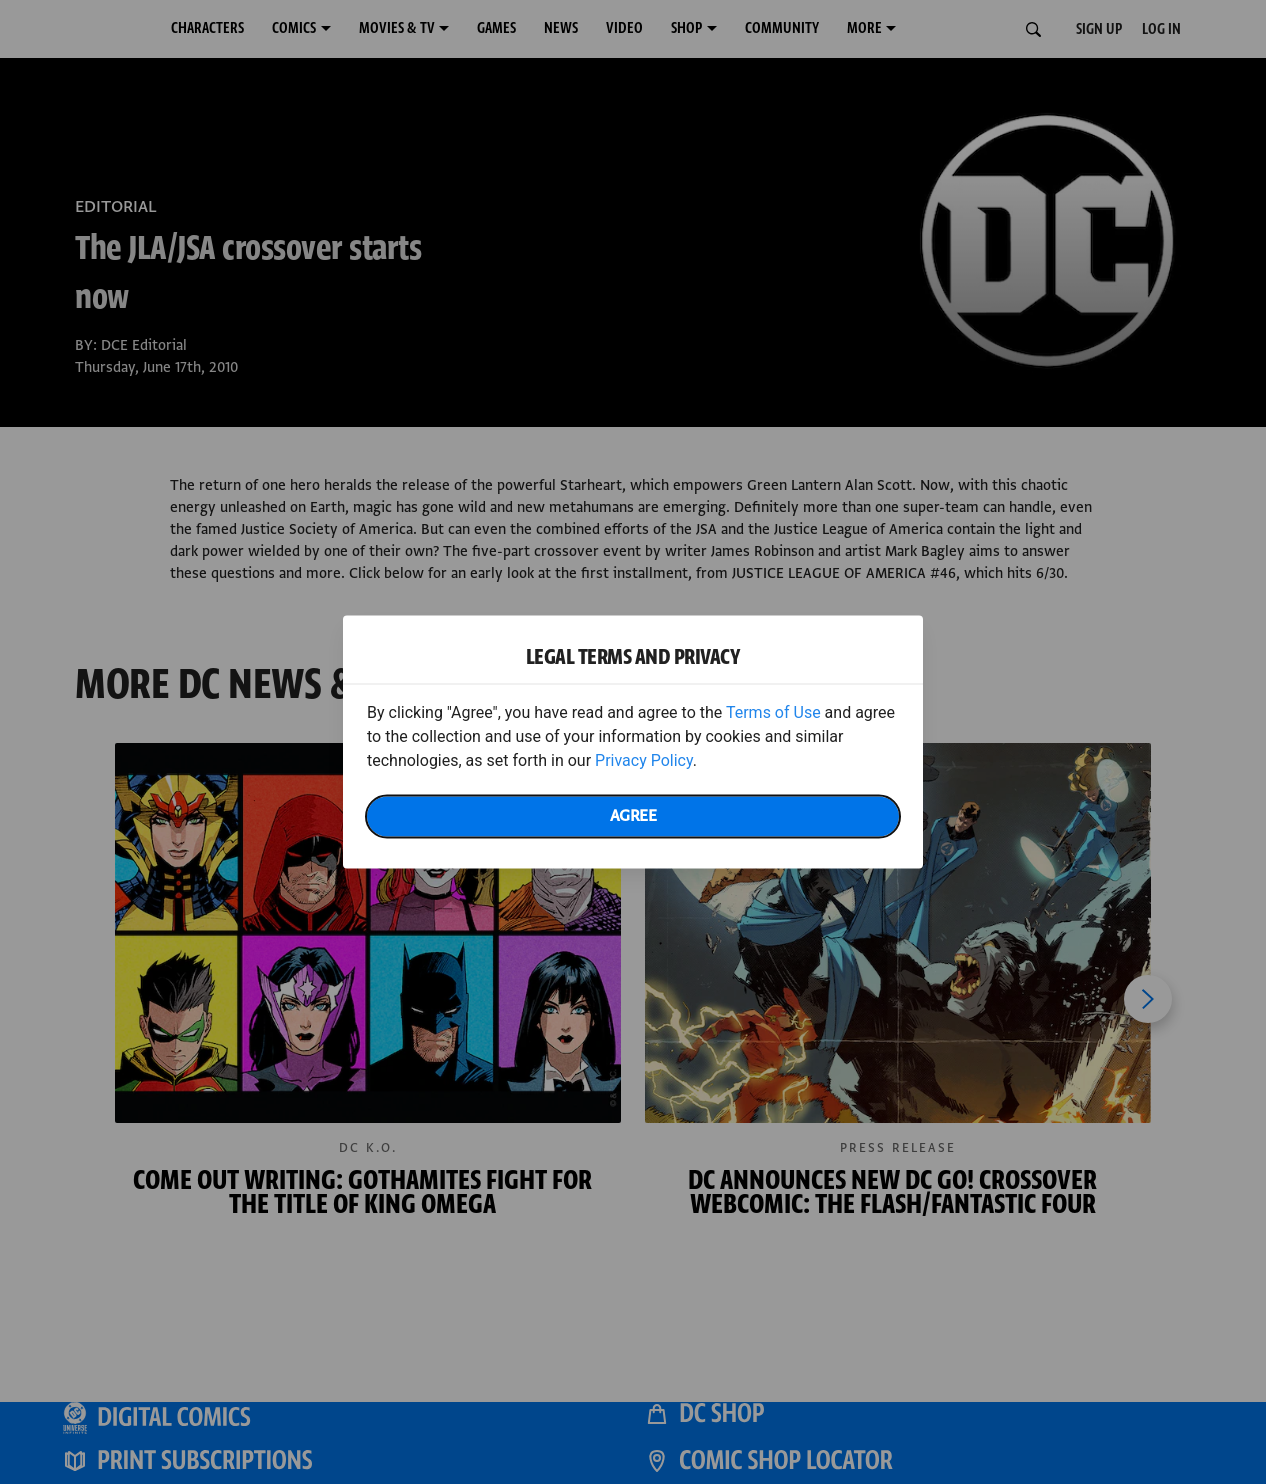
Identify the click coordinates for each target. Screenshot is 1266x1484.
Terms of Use (773, 712)
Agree (633, 816)
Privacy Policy (644, 760)
